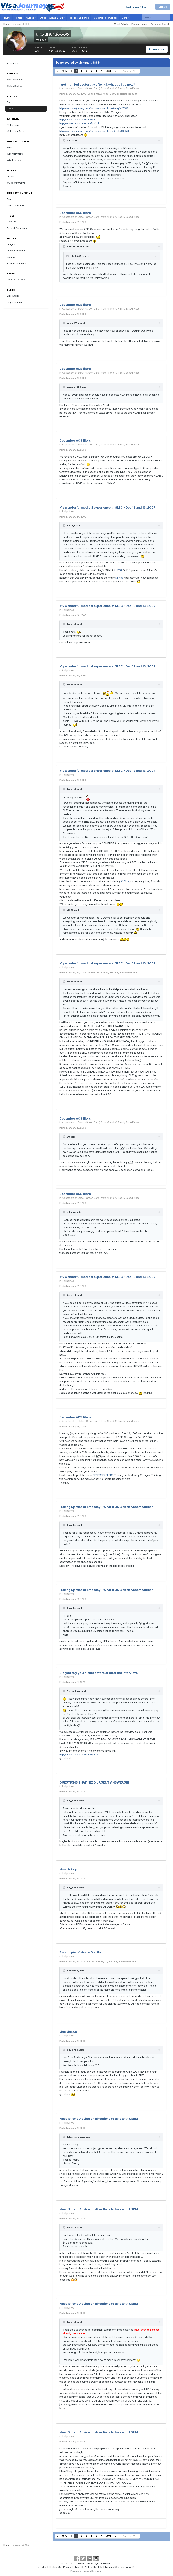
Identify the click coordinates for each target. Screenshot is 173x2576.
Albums (11, 257)
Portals (18, 17)
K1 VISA (118, 570)
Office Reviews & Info (52, 17)
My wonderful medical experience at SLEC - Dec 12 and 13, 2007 (107, 507)
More (125, 17)
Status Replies (14, 86)
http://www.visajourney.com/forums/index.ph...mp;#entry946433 (94, 131)
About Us (131, 2566)
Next (108, 71)
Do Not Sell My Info (92, 2566)
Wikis (10, 147)
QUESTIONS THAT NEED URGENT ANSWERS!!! (94, 1782)
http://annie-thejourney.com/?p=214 (79, 123)
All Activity (12, 63)
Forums (6, 17)
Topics (10, 102)
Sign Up (163, 6)
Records (11, 221)
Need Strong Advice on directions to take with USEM (98, 2118)
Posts (10, 108)
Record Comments (17, 228)
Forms (10, 199)
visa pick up (68, 1869)
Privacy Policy (71, 2566)
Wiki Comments (15, 153)
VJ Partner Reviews (17, 131)
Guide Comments (16, 182)
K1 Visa (119, 577)
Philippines (68, 511)
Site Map (42, 2566)
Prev (64, 71)
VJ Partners (13, 124)
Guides (31, 17)
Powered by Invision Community (86, 2571)
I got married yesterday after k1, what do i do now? (97, 84)
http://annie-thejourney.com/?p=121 (78, 119)
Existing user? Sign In (138, 7)
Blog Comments (15, 302)
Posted (72, 93)
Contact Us (55, 2566)
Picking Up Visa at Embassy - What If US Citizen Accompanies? (106, 1507)
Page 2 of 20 (130, 71)
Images (11, 244)
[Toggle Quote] (64, 140)
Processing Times (79, 17)
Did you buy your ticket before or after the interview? (99, 1673)
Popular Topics (139, 24)
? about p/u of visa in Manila (80, 1952)
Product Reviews (16, 279)
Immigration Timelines (105, 17)
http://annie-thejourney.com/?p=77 (78, 1754)
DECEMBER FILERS (103, 1475)
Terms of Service (114, 2566)
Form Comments (15, 205)
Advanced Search (160, 24)
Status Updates (15, 79)
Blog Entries (13, 295)
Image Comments (16, 250)
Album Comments (16, 263)
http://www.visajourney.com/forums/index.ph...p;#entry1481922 (93, 108)
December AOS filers (75, 213)
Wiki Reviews (14, 160)
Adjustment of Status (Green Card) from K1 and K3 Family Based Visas (100, 88)
